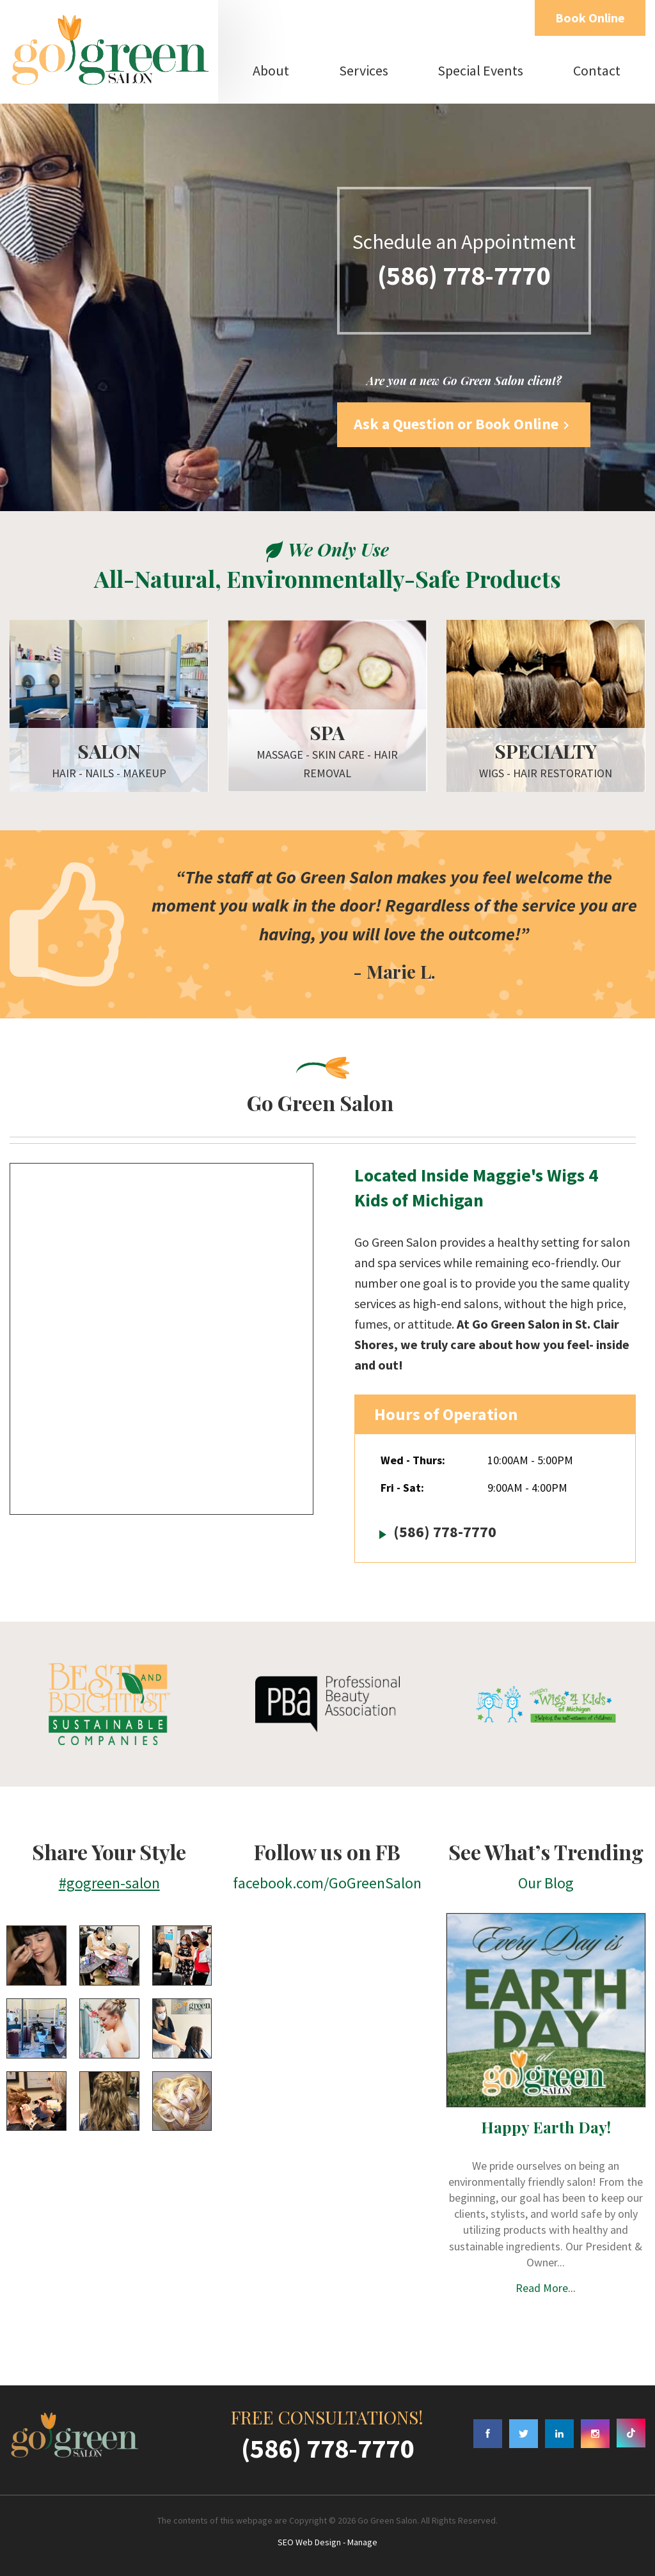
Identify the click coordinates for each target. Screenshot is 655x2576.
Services (363, 70)
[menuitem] (271, 70)
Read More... (546, 2287)
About (271, 70)
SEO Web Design (309, 2542)
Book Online (590, 18)
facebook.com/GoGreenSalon (327, 1883)
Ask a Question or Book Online (464, 424)
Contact (596, 70)
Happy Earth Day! (546, 2127)
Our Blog (546, 1883)
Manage (362, 2542)
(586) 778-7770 (463, 275)
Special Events (480, 70)
